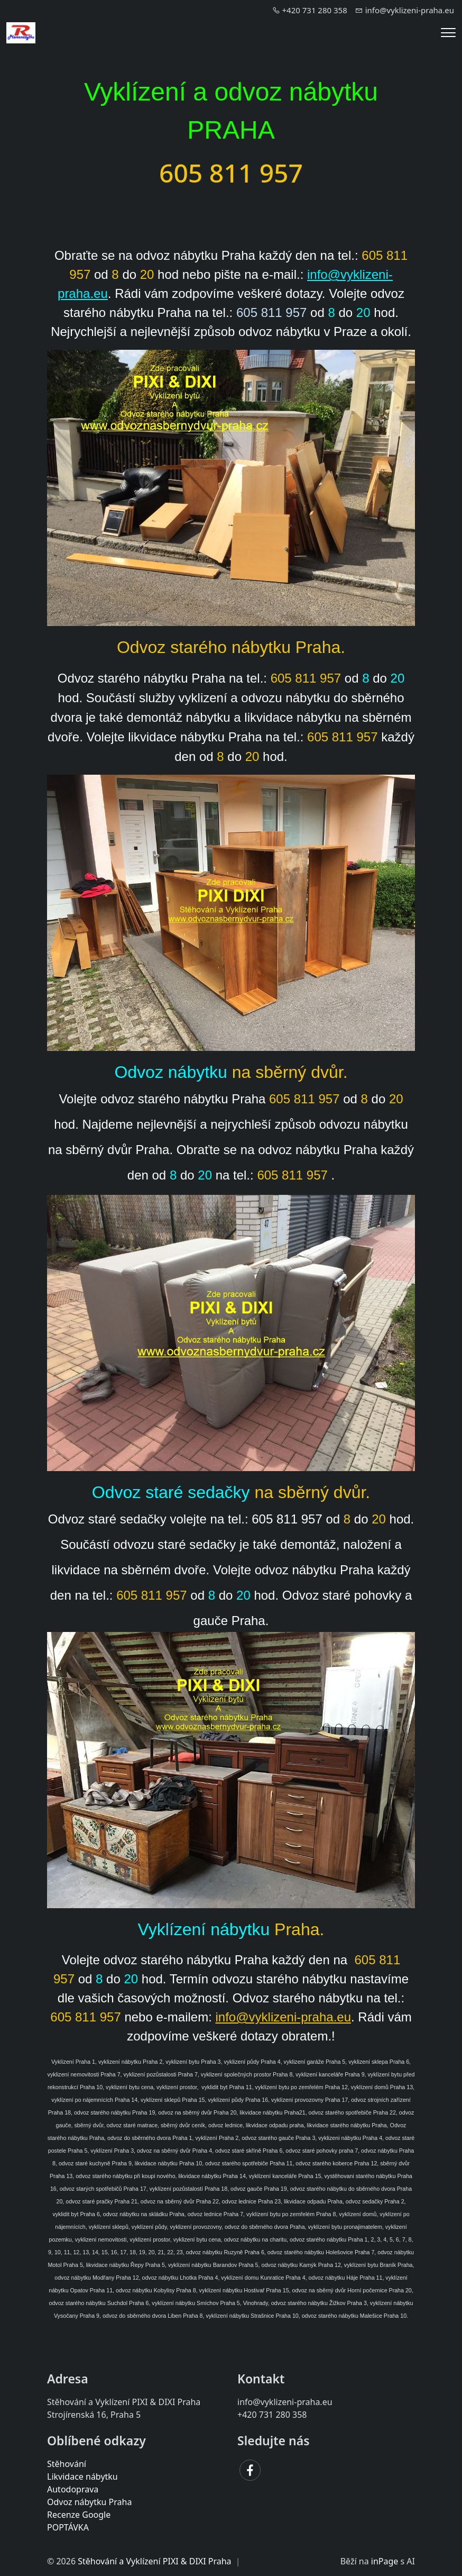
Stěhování (66, 2464)
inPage (385, 2561)
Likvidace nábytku (82, 2476)
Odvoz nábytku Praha (89, 2502)
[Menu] (448, 32)
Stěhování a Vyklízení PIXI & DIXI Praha (154, 2561)
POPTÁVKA (68, 2527)
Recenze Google (78, 2514)
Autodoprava (72, 2489)
